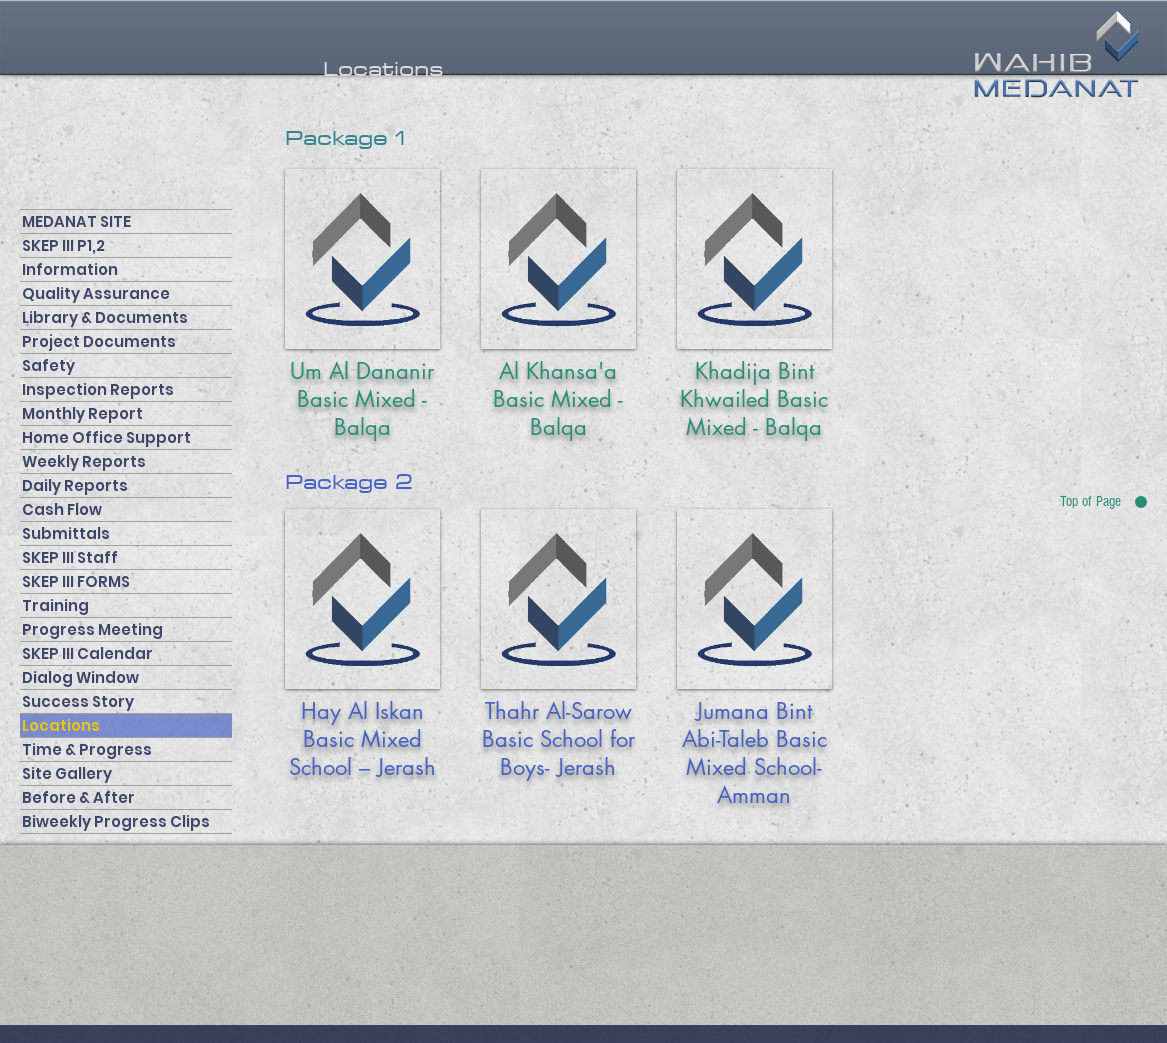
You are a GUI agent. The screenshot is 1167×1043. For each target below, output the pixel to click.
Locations (61, 725)
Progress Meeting (92, 629)
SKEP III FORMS (76, 581)
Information (70, 269)
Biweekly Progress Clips (116, 821)
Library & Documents (105, 317)
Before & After (78, 797)
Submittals (66, 533)
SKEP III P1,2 (63, 245)
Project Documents (99, 341)
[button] (383, 68)
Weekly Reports (84, 461)
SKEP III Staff (70, 557)
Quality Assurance (96, 293)
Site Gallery (67, 773)
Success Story (78, 701)
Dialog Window (80, 677)
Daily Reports (75, 485)
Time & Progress (87, 749)
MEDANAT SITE (76, 221)
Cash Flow (62, 509)
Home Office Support (106, 437)
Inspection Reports (98, 389)
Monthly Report (82, 413)
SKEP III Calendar (87, 653)
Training (55, 605)
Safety (48, 365)
